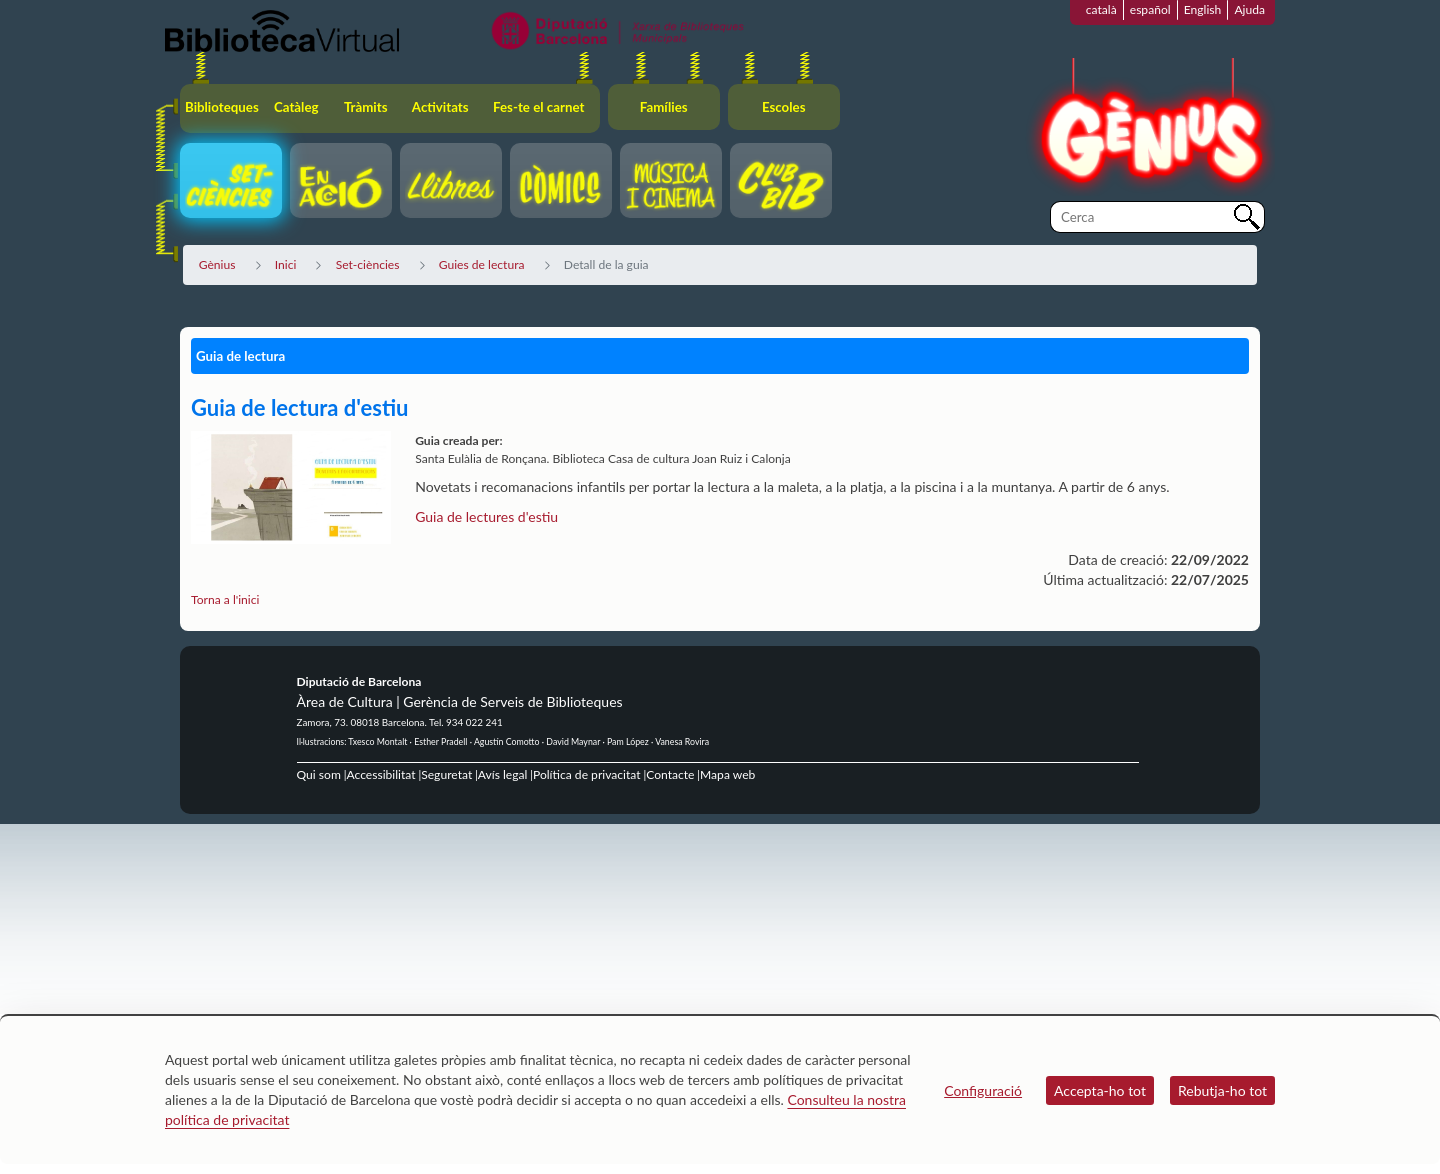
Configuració (983, 1090)
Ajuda (1249, 9)
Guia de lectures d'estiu (486, 516)
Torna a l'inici (225, 599)
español (1150, 9)
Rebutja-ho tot (1222, 1090)
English (1203, 9)
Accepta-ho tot (1100, 1090)
